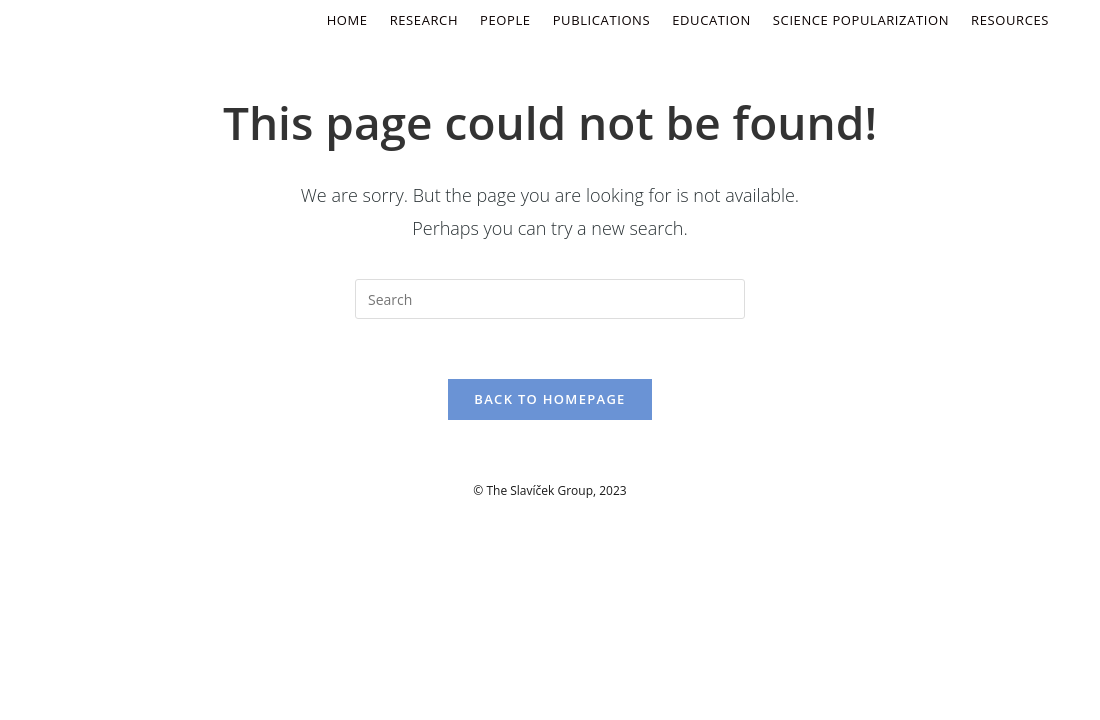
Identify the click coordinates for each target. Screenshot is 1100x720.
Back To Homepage (549, 399)
